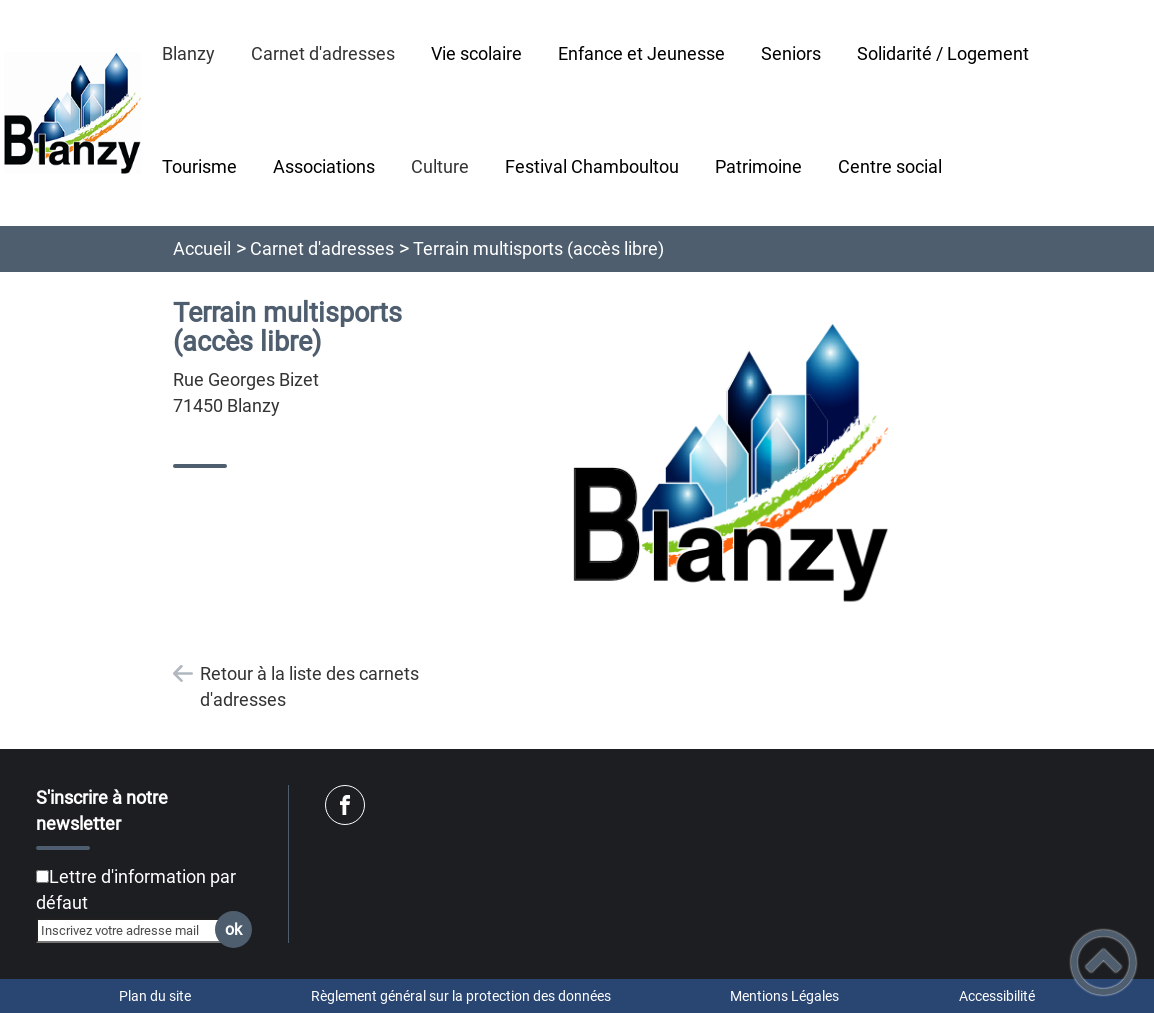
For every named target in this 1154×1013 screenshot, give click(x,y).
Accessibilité (997, 996)
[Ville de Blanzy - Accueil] (72, 113)
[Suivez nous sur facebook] (345, 805)
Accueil (202, 248)
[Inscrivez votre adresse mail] (135, 930)
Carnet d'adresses (322, 248)
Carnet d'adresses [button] (323, 53)
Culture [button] (440, 166)
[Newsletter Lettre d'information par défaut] (42, 876)
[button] (1103, 962)
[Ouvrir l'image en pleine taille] (731, 464)
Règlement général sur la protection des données (461, 996)
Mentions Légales (784, 996)
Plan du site (155, 996)
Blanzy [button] (188, 53)
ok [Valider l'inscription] (233, 929)
